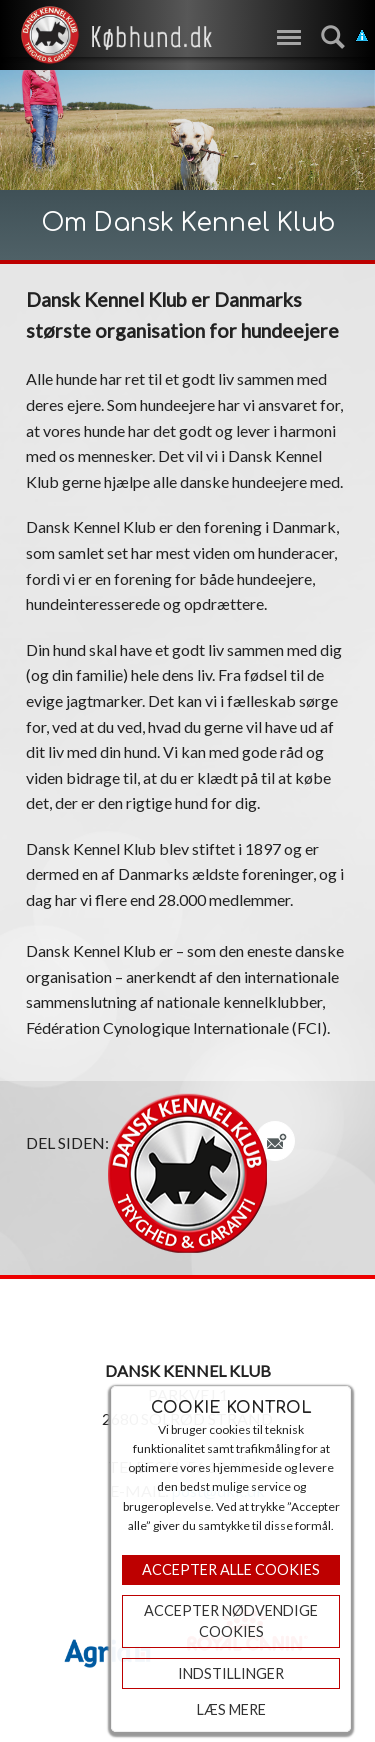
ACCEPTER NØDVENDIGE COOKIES (231, 1621)
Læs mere (231, 1709)
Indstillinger (231, 1673)
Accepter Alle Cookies (231, 1569)
